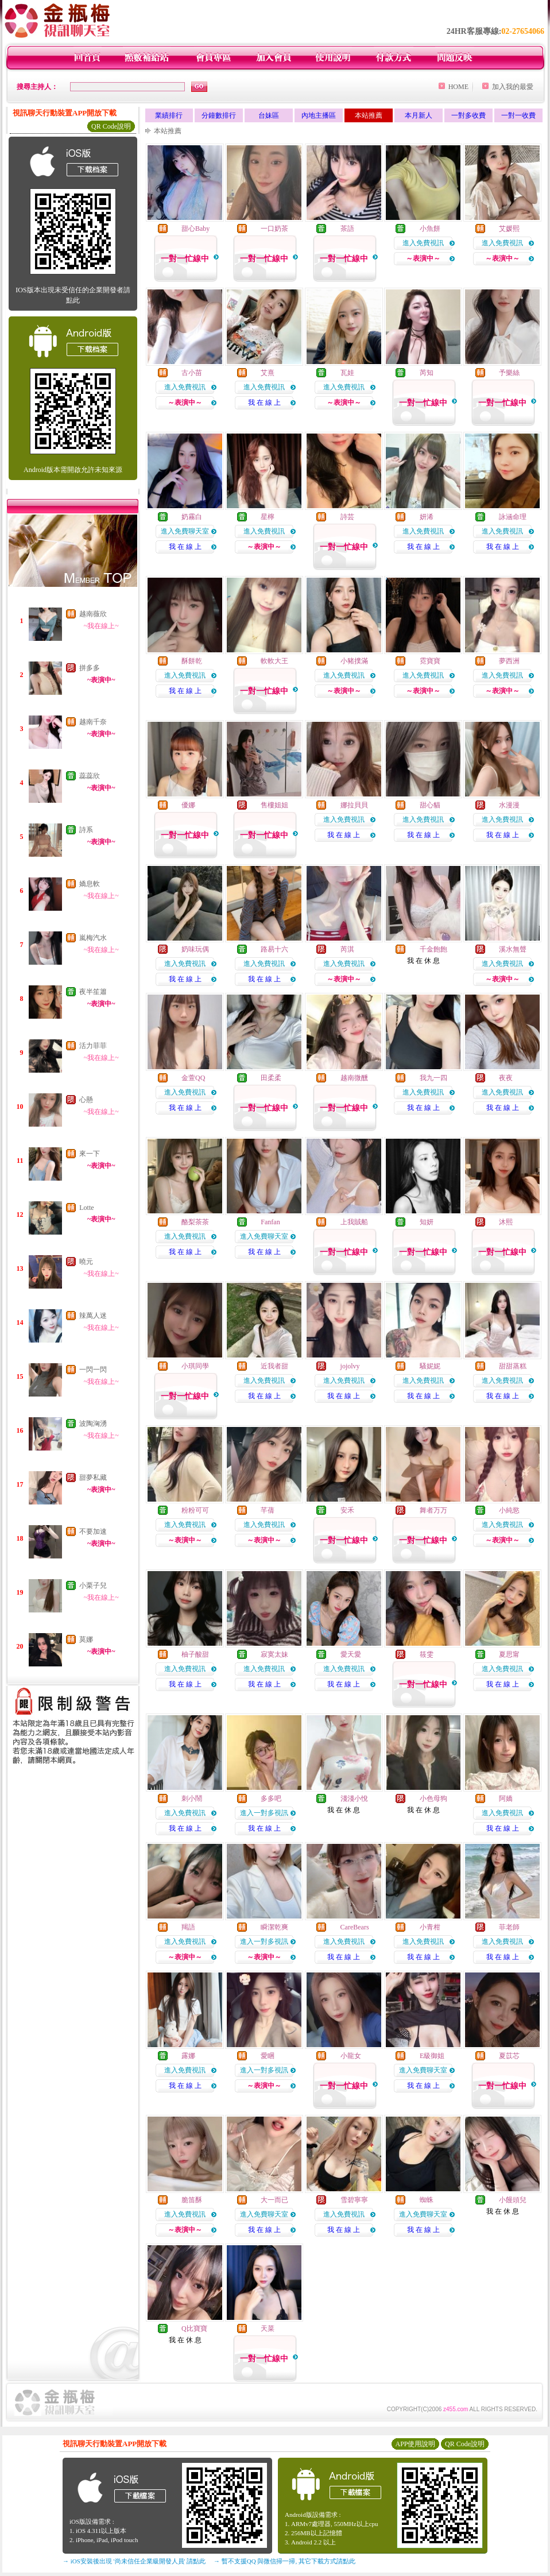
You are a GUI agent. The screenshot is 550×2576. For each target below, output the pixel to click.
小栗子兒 (93, 1585)
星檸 (267, 517)
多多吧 (271, 1798)
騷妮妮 (430, 1366)
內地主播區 (318, 115)
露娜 (188, 2056)
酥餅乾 (191, 661)
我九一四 (433, 1078)
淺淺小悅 (354, 1798)
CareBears (354, 1927)
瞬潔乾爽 (274, 1927)
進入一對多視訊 (264, 1813)
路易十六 (274, 949)
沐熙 (506, 1222)
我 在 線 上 (264, 403)
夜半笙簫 (93, 992)
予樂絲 (509, 373)
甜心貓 (430, 805)
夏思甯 (509, 1654)
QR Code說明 (111, 126)
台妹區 (268, 115)
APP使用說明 (415, 2444)
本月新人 (418, 115)
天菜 (267, 2328)
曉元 (86, 1262)
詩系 (86, 830)
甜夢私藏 (93, 1477)
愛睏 (267, 2056)
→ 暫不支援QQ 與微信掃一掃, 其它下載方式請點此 (284, 2561)
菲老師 (509, 1927)
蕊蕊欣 (89, 776)
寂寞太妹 (274, 1654)
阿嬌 (506, 1798)
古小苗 (191, 373)
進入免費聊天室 (185, 531)
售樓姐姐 (274, 805)
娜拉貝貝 (354, 805)
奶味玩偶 (195, 949)
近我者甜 (274, 1366)
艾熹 (267, 373)
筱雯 (426, 1654)
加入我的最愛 (512, 87)
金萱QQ (193, 1078)
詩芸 (347, 517)
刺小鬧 (191, 1798)
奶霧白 (191, 517)
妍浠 (426, 517)
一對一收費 (518, 115)
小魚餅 (430, 229)
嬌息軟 (89, 884)
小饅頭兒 (512, 2200)
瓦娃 (347, 373)
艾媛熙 (509, 229)
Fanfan (270, 1222)
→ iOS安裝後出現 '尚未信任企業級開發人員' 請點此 (134, 2561)
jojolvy (350, 1366)
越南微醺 (354, 1078)
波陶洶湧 (93, 1423)
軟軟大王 (274, 661)
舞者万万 (433, 1510)
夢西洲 (509, 661)
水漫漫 (509, 805)
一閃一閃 (93, 1370)
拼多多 (89, 668)
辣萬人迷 (93, 1316)
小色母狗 (433, 1798)
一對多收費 (468, 115)
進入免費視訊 (423, 243)
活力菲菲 (93, 1046)
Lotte (86, 1208)
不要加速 (93, 1531)
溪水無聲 (512, 949)
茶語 (347, 229)
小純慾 (509, 1510)
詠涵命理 (512, 517)
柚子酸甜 (195, 1654)
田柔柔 (271, 1078)
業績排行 (169, 115)
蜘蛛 (426, 2200)
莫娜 (86, 1639)
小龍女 (350, 2056)
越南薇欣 (93, 614)
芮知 (426, 373)
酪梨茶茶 (195, 1222)
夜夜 (506, 1078)
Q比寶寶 (194, 2328)
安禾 (347, 1510)
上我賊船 (354, 1222)
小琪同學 (195, 1366)
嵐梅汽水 (93, 938)
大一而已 (274, 2200)
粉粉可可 (195, 1510)
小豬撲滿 (354, 661)
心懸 (86, 1100)
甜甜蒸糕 (512, 1366)
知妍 (426, 1222)
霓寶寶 (430, 661)
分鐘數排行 (219, 115)
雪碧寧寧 (354, 2200)
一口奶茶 (274, 229)
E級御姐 (432, 2056)
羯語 (188, 1927)
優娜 (188, 805)
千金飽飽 (433, 949)
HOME (458, 87)
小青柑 (430, 1927)
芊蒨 (267, 1510)
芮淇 (347, 949)
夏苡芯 (509, 2056)
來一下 (89, 1154)
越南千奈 (93, 722)
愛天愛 (350, 1654)
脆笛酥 (191, 2200)
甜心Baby (195, 229)
